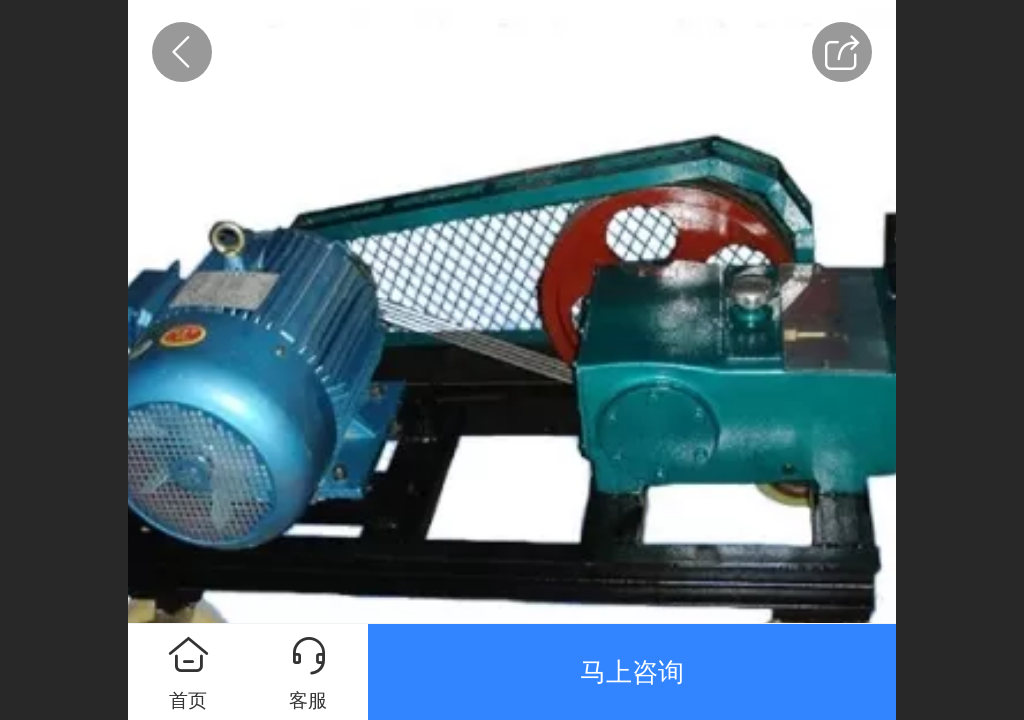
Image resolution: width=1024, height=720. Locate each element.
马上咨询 (632, 672)
